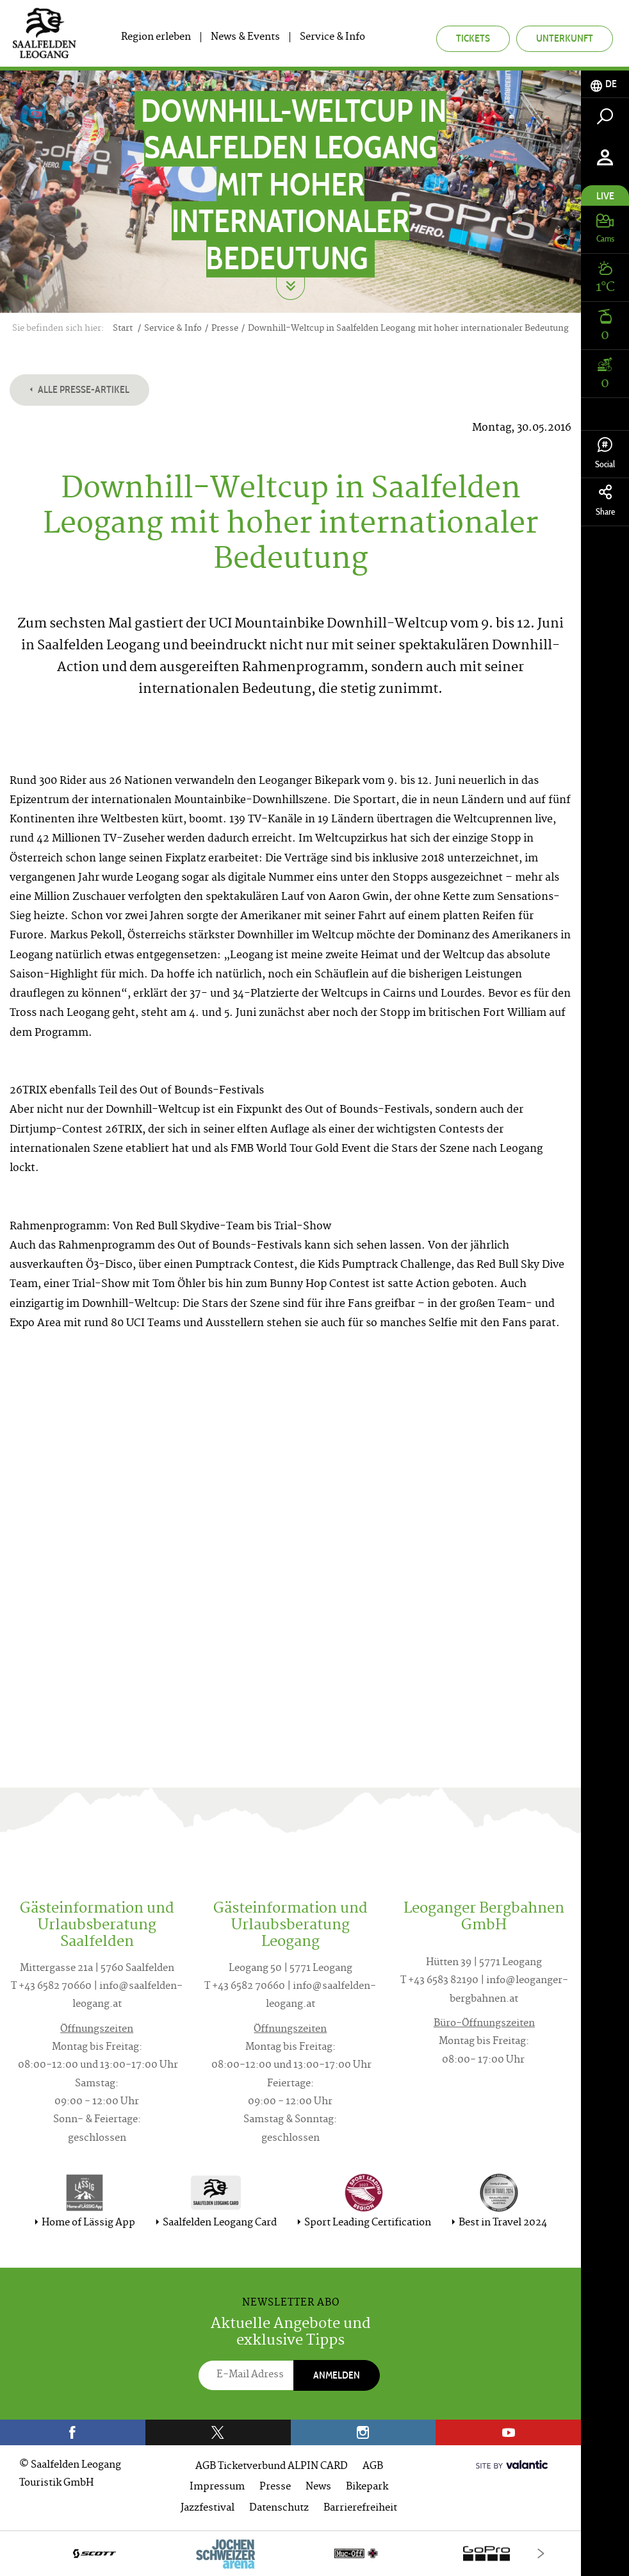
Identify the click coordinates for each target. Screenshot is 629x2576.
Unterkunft (564, 38)
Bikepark (367, 2487)
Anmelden (336, 2375)
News (318, 2487)
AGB (373, 2467)
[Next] (541, 2553)
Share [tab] (605, 501)
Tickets (473, 38)
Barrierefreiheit (360, 2508)
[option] (290, 2553)
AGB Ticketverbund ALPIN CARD (271, 2467)
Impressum (217, 2487)
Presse (275, 2487)
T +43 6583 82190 (439, 1981)
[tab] (605, 84)
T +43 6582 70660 (51, 1987)
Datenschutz (279, 2508)
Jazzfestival (207, 2508)
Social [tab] (605, 453)
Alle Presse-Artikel (79, 389)
